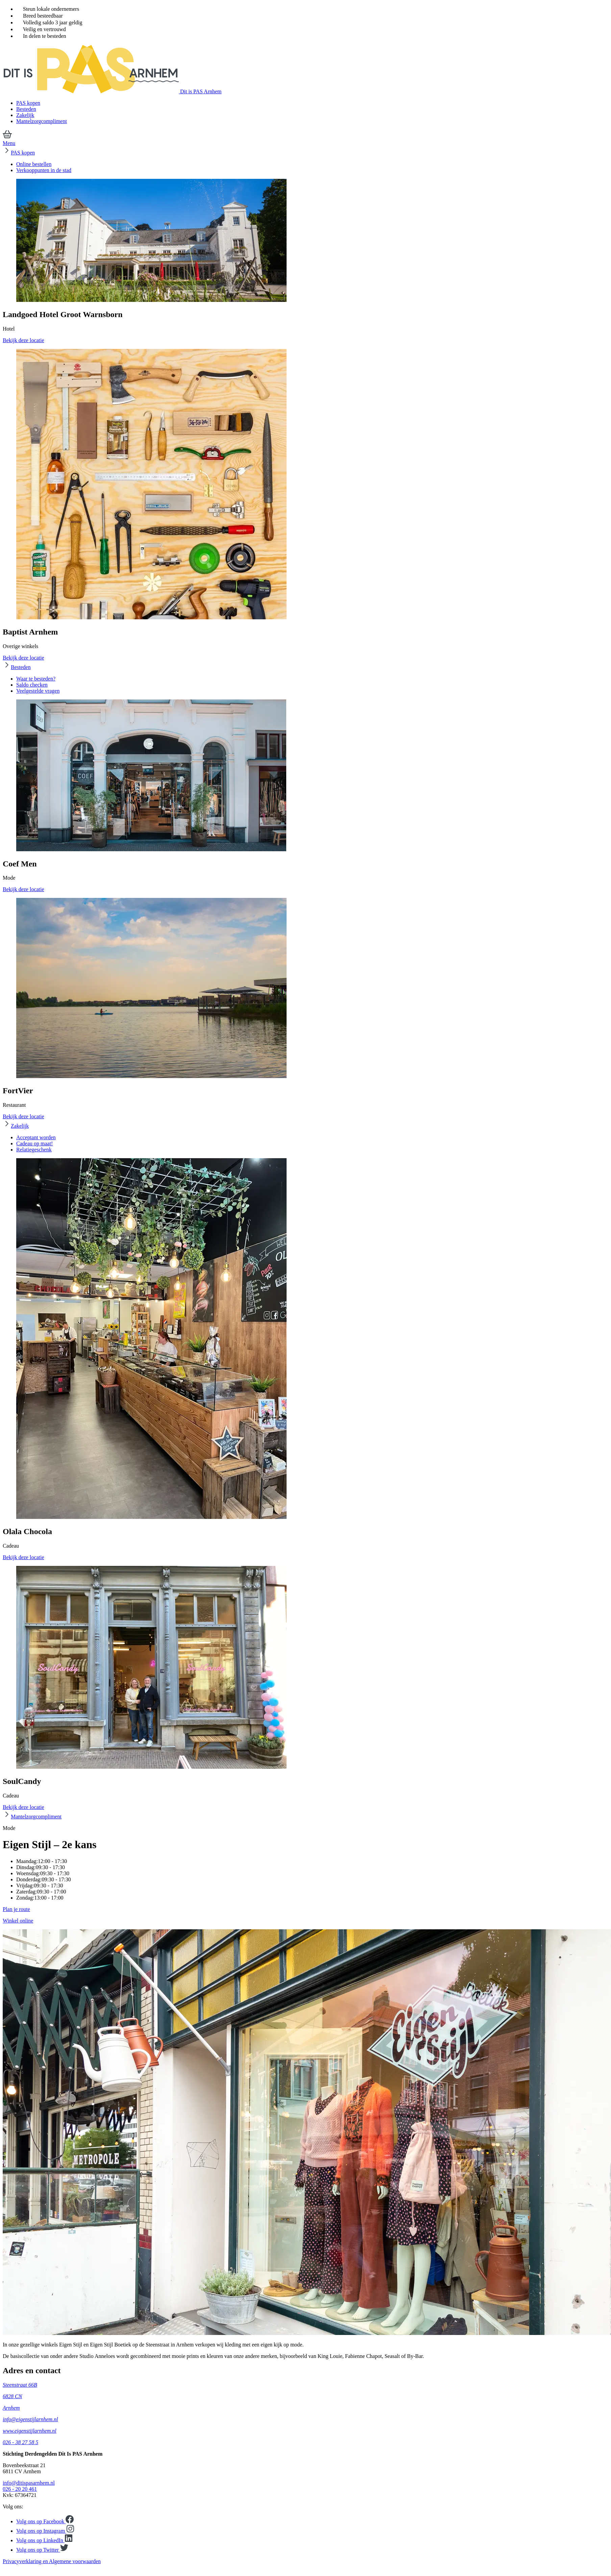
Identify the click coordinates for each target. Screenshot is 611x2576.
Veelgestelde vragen (37, 691)
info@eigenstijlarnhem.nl (30, 2419)
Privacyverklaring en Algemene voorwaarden (52, 2561)
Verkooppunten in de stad (43, 170)
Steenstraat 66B (20, 2385)
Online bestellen (33, 164)
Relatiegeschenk (34, 1149)
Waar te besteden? (35, 679)
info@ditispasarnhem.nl (29, 2483)
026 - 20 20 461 (20, 2489)
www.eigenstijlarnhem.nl (29, 2431)
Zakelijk (25, 115)
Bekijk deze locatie (23, 340)
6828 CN (12, 2396)
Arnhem (11, 2408)
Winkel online (18, 1921)
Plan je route (16, 1909)
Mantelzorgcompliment (41, 121)
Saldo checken (32, 685)
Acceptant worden (36, 1137)
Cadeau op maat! (34, 1143)
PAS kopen (28, 103)
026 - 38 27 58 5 (20, 2442)
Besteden (26, 109)
